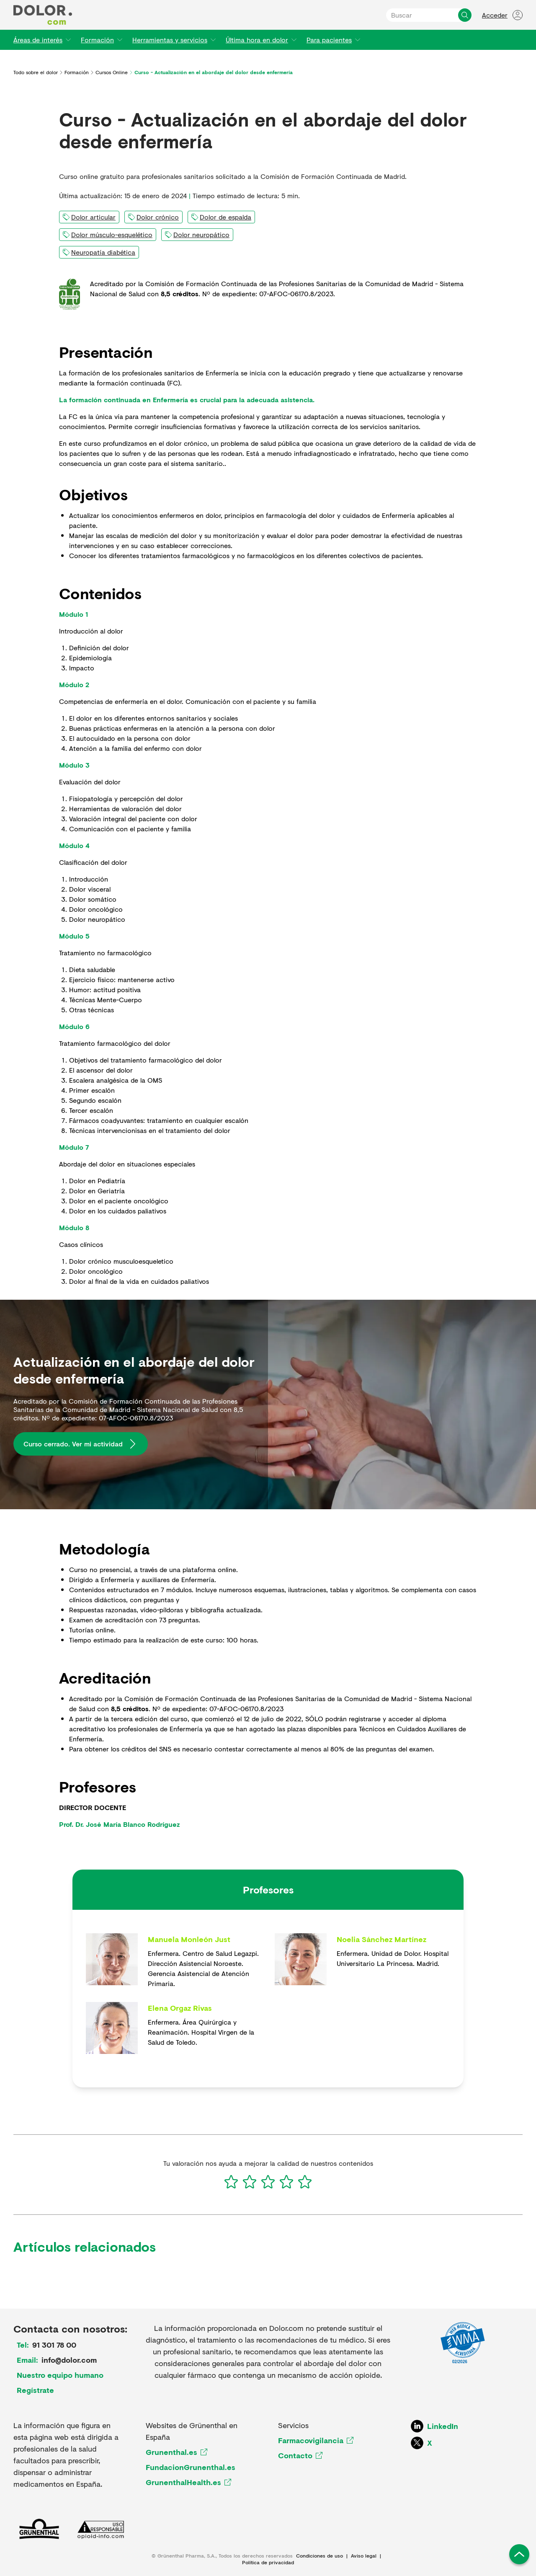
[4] (286, 2181)
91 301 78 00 (54, 2344)
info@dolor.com (69, 2359)
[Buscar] (465, 15)
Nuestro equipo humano (60, 2374)
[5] (305, 2181)
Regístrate (35, 2390)
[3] (268, 2181)
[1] (231, 2181)
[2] (249, 2181)
